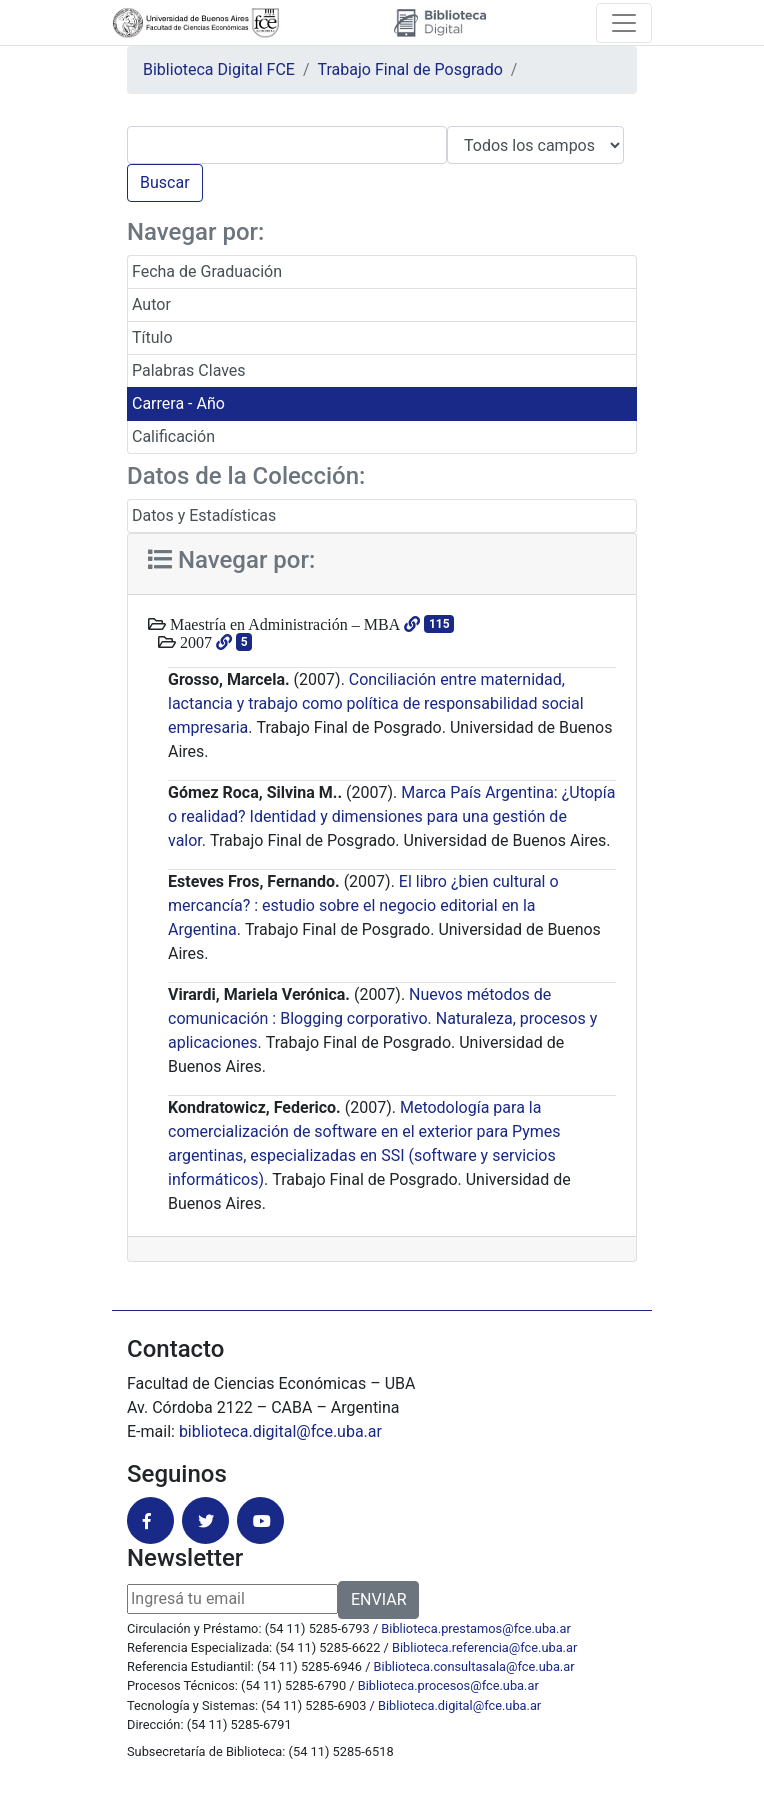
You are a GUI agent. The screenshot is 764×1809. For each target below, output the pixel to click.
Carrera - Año (178, 403)
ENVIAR (378, 1599)
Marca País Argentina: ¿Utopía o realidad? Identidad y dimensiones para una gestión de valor (392, 816)
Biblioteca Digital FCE (219, 69)
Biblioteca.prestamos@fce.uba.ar (475, 1628)
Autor (151, 304)
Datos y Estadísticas (204, 515)
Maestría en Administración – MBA (283, 624)
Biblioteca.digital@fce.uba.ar (459, 1705)
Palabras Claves (189, 370)
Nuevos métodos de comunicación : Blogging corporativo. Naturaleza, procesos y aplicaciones (382, 1018)
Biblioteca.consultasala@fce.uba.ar (474, 1666)
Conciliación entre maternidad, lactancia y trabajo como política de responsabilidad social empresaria (376, 703)
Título (152, 337)
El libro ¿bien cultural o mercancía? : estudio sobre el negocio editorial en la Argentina (363, 905)
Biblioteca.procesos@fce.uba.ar (448, 1685)
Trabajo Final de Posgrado (410, 69)
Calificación (173, 436)
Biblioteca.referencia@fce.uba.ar (484, 1647)
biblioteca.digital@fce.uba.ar (280, 1431)
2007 (194, 642)
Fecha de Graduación (207, 271)
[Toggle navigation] (624, 23)
